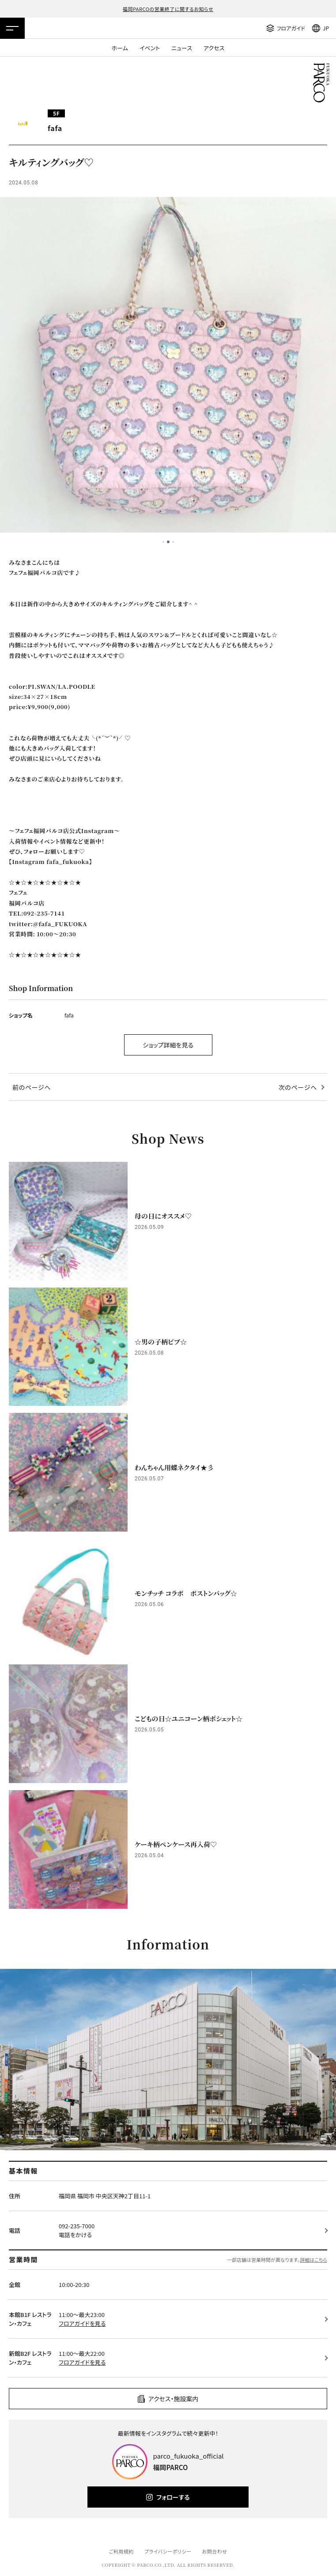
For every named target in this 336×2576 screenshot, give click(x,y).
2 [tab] (168, 542)
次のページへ (298, 1087)
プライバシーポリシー (168, 2551)
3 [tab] (173, 542)
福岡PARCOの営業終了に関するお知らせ (168, 8)
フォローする (172, 2497)
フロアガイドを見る (82, 2323)
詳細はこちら (313, 2259)
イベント (150, 48)
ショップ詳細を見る (168, 1044)
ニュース (181, 48)
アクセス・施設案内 (173, 2398)
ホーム (120, 48)
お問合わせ (214, 2551)
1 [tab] (163, 542)
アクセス (214, 48)
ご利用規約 (121, 2551)
